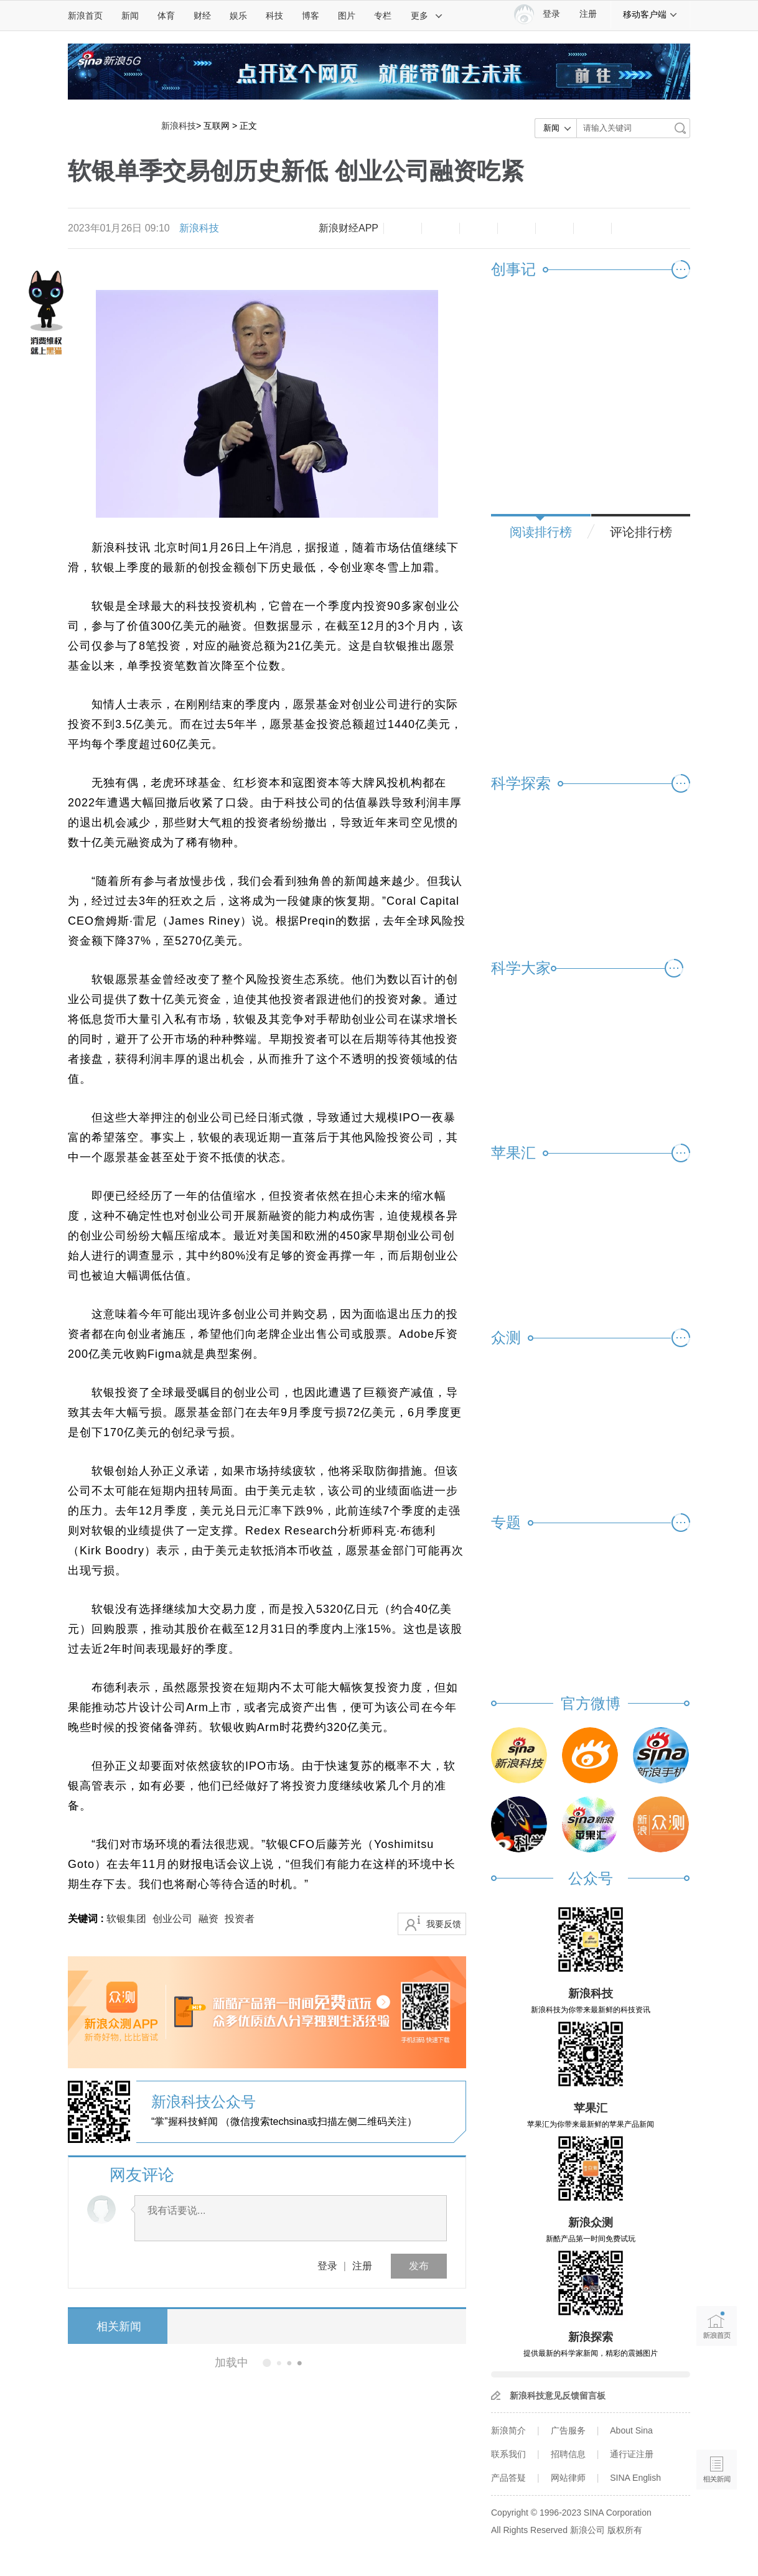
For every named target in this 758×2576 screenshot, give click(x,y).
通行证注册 (631, 2454)
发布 (419, 2266)
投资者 (240, 1918)
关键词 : (87, 1918)
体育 (166, 16)
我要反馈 (443, 1924)
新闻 (130, 16)
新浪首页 (85, 16)
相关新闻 (114, 2326)
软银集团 (126, 1918)
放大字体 (440, 228)
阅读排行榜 (541, 532)
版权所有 (624, 2530)
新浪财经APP (348, 228)
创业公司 (172, 1918)
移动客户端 (650, 14)
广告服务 (568, 2430)
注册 (588, 14)
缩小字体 (402, 228)
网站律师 (568, 2478)
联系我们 (508, 2454)
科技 (274, 16)
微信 (554, 228)
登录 (327, 2266)
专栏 (382, 16)
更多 (427, 16)
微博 (516, 228)
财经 (202, 16)
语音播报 (716, 2421)
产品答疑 (508, 2478)
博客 (310, 16)
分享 (592, 228)
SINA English (635, 2478)
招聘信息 (568, 2454)
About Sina (631, 2430)
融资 (208, 1918)
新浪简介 (508, 2430)
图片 (346, 16)
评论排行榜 (641, 532)
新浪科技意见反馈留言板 (558, 2396)
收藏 (478, 228)
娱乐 (238, 16)
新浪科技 (178, 126)
